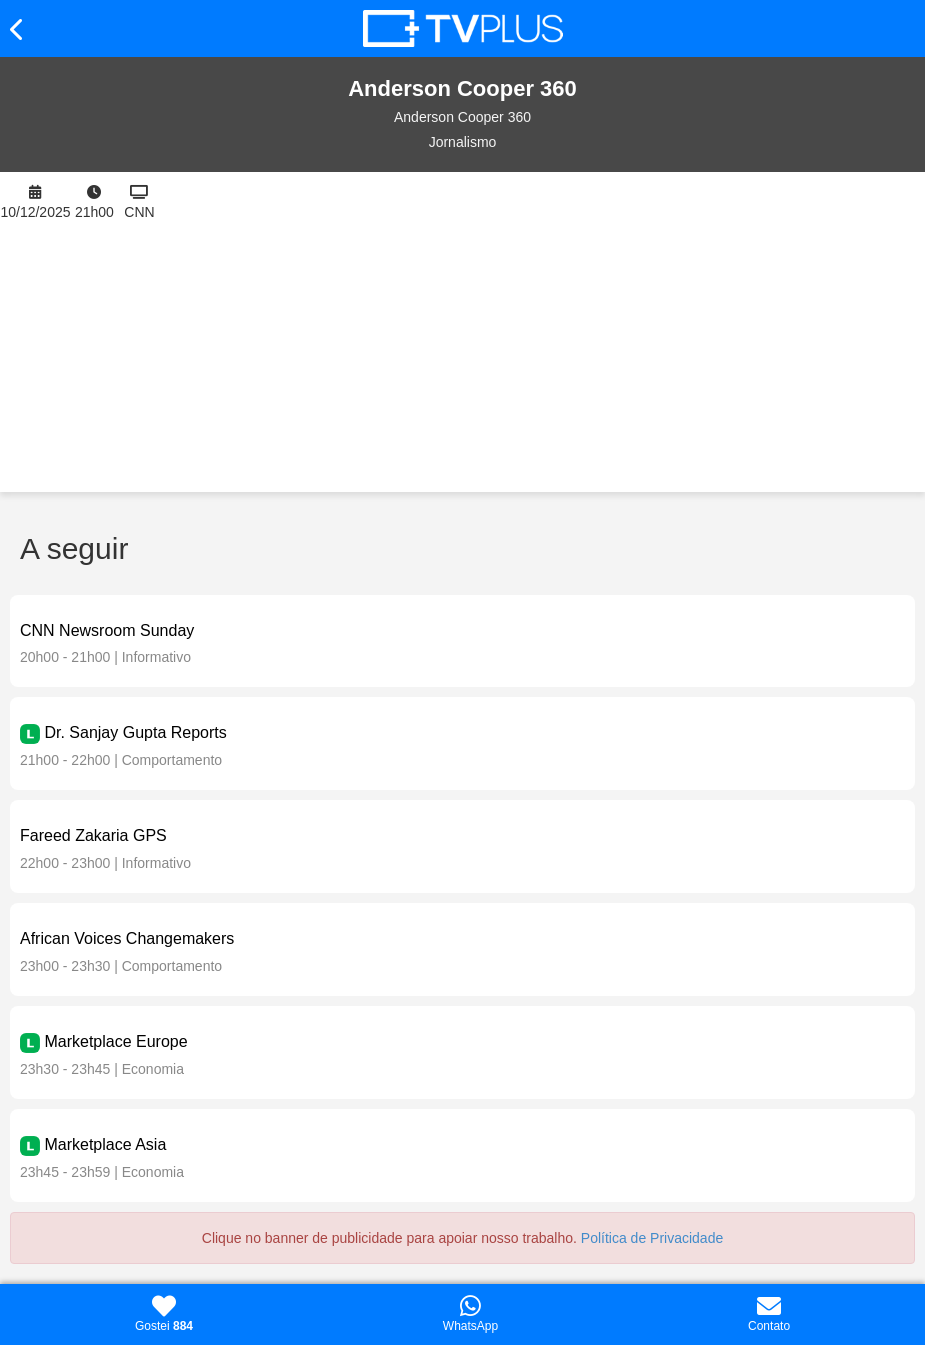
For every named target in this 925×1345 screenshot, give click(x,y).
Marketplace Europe (115, 1041)
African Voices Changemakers (127, 938)
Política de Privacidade (652, 1238)
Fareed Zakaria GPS (93, 835)
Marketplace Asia (105, 1144)
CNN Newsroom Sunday (107, 630)
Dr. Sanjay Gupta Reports (135, 732)
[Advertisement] (543, 332)
